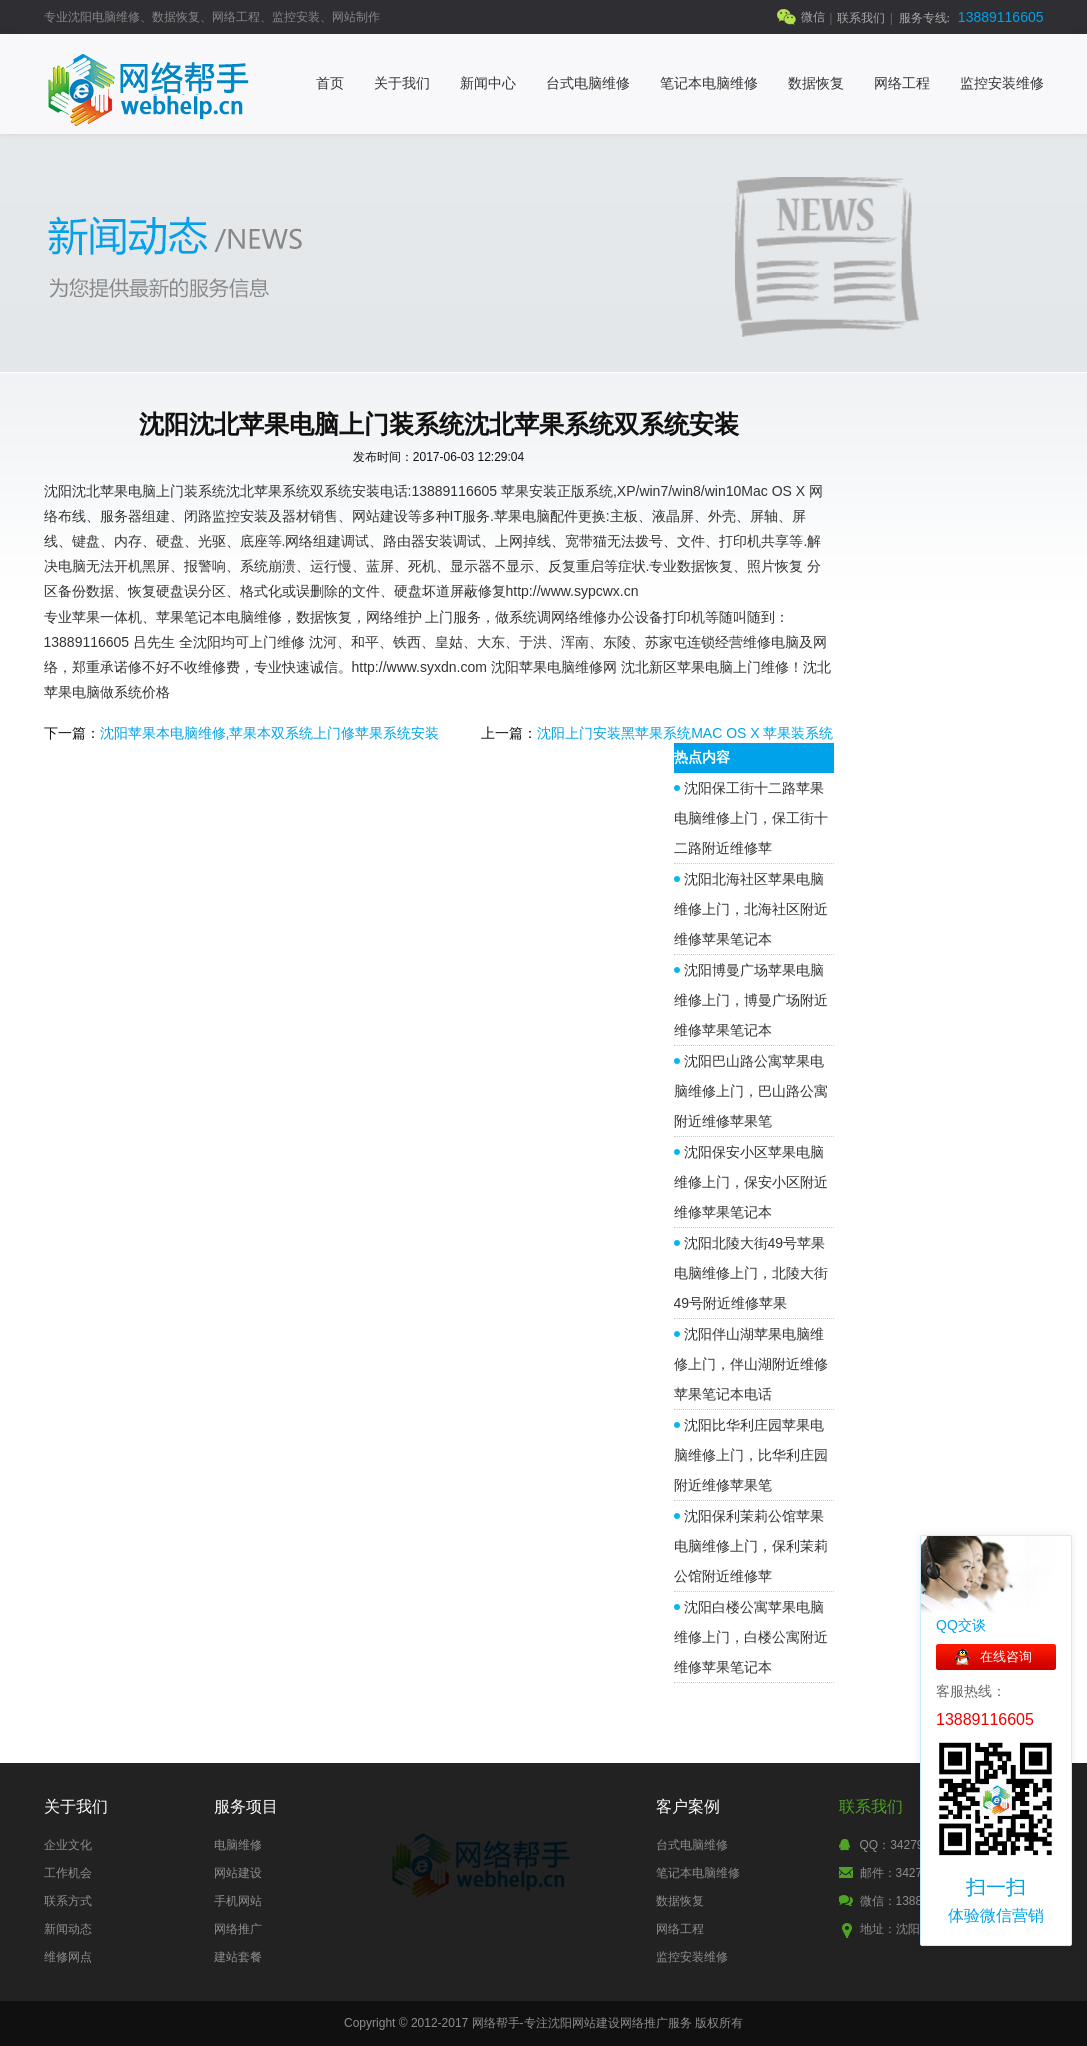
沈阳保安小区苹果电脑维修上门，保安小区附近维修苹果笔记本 (751, 1182)
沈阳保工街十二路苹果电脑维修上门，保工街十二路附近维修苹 (751, 818)
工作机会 (68, 1873)
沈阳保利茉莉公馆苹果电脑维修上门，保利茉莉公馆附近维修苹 (751, 1546)
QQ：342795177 (905, 1845)
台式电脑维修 (588, 83)
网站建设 (238, 1873)
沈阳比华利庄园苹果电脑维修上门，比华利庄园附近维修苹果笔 (751, 1455)
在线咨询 (1006, 1656)
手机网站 (238, 1901)
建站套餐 (238, 1957)
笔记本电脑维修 (709, 83)
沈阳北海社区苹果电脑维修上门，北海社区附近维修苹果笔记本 (751, 909)
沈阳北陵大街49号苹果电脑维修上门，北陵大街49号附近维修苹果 (751, 1273)
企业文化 (68, 1845)
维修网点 (68, 1957)
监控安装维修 (1002, 83)
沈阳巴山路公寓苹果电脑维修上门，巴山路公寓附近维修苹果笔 (751, 1091)
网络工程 (902, 83)
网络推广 (238, 1929)
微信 (813, 17)
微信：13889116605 (914, 1901)
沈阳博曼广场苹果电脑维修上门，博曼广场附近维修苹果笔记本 (751, 1000)
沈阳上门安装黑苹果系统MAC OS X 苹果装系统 (685, 733)
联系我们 (861, 18)
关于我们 (402, 83)
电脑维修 (238, 1845)
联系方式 (68, 1901)
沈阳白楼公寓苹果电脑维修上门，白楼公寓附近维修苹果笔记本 (751, 1637)
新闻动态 (68, 1929)
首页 (330, 83)
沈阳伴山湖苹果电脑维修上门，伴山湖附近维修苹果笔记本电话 (751, 1364)
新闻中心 (488, 83)
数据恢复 (816, 83)
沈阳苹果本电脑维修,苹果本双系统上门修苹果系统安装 (270, 733)
